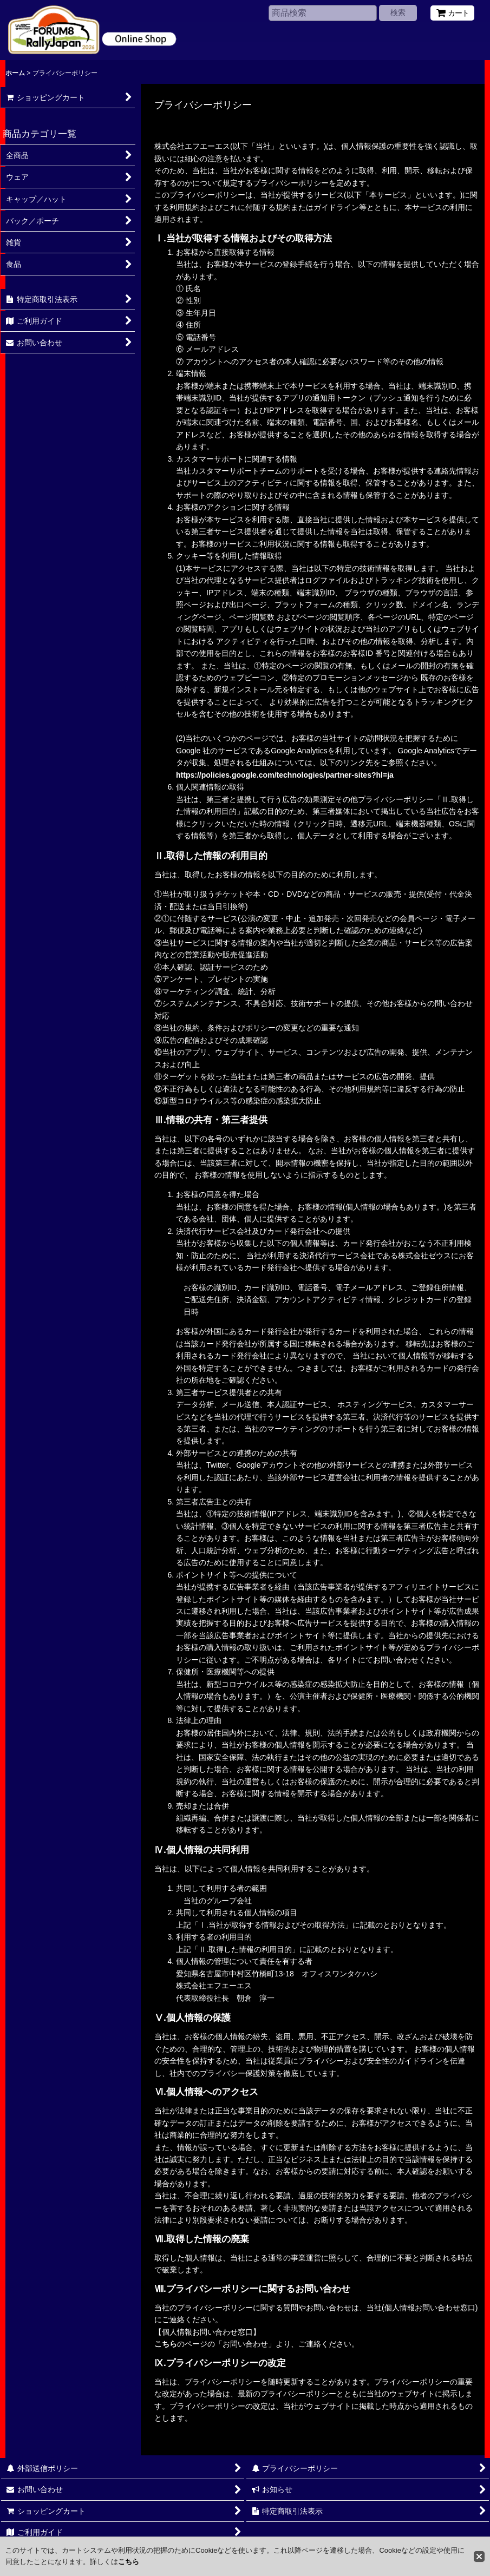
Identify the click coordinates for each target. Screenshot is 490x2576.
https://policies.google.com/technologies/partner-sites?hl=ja (285, 775)
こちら (165, 2344)
